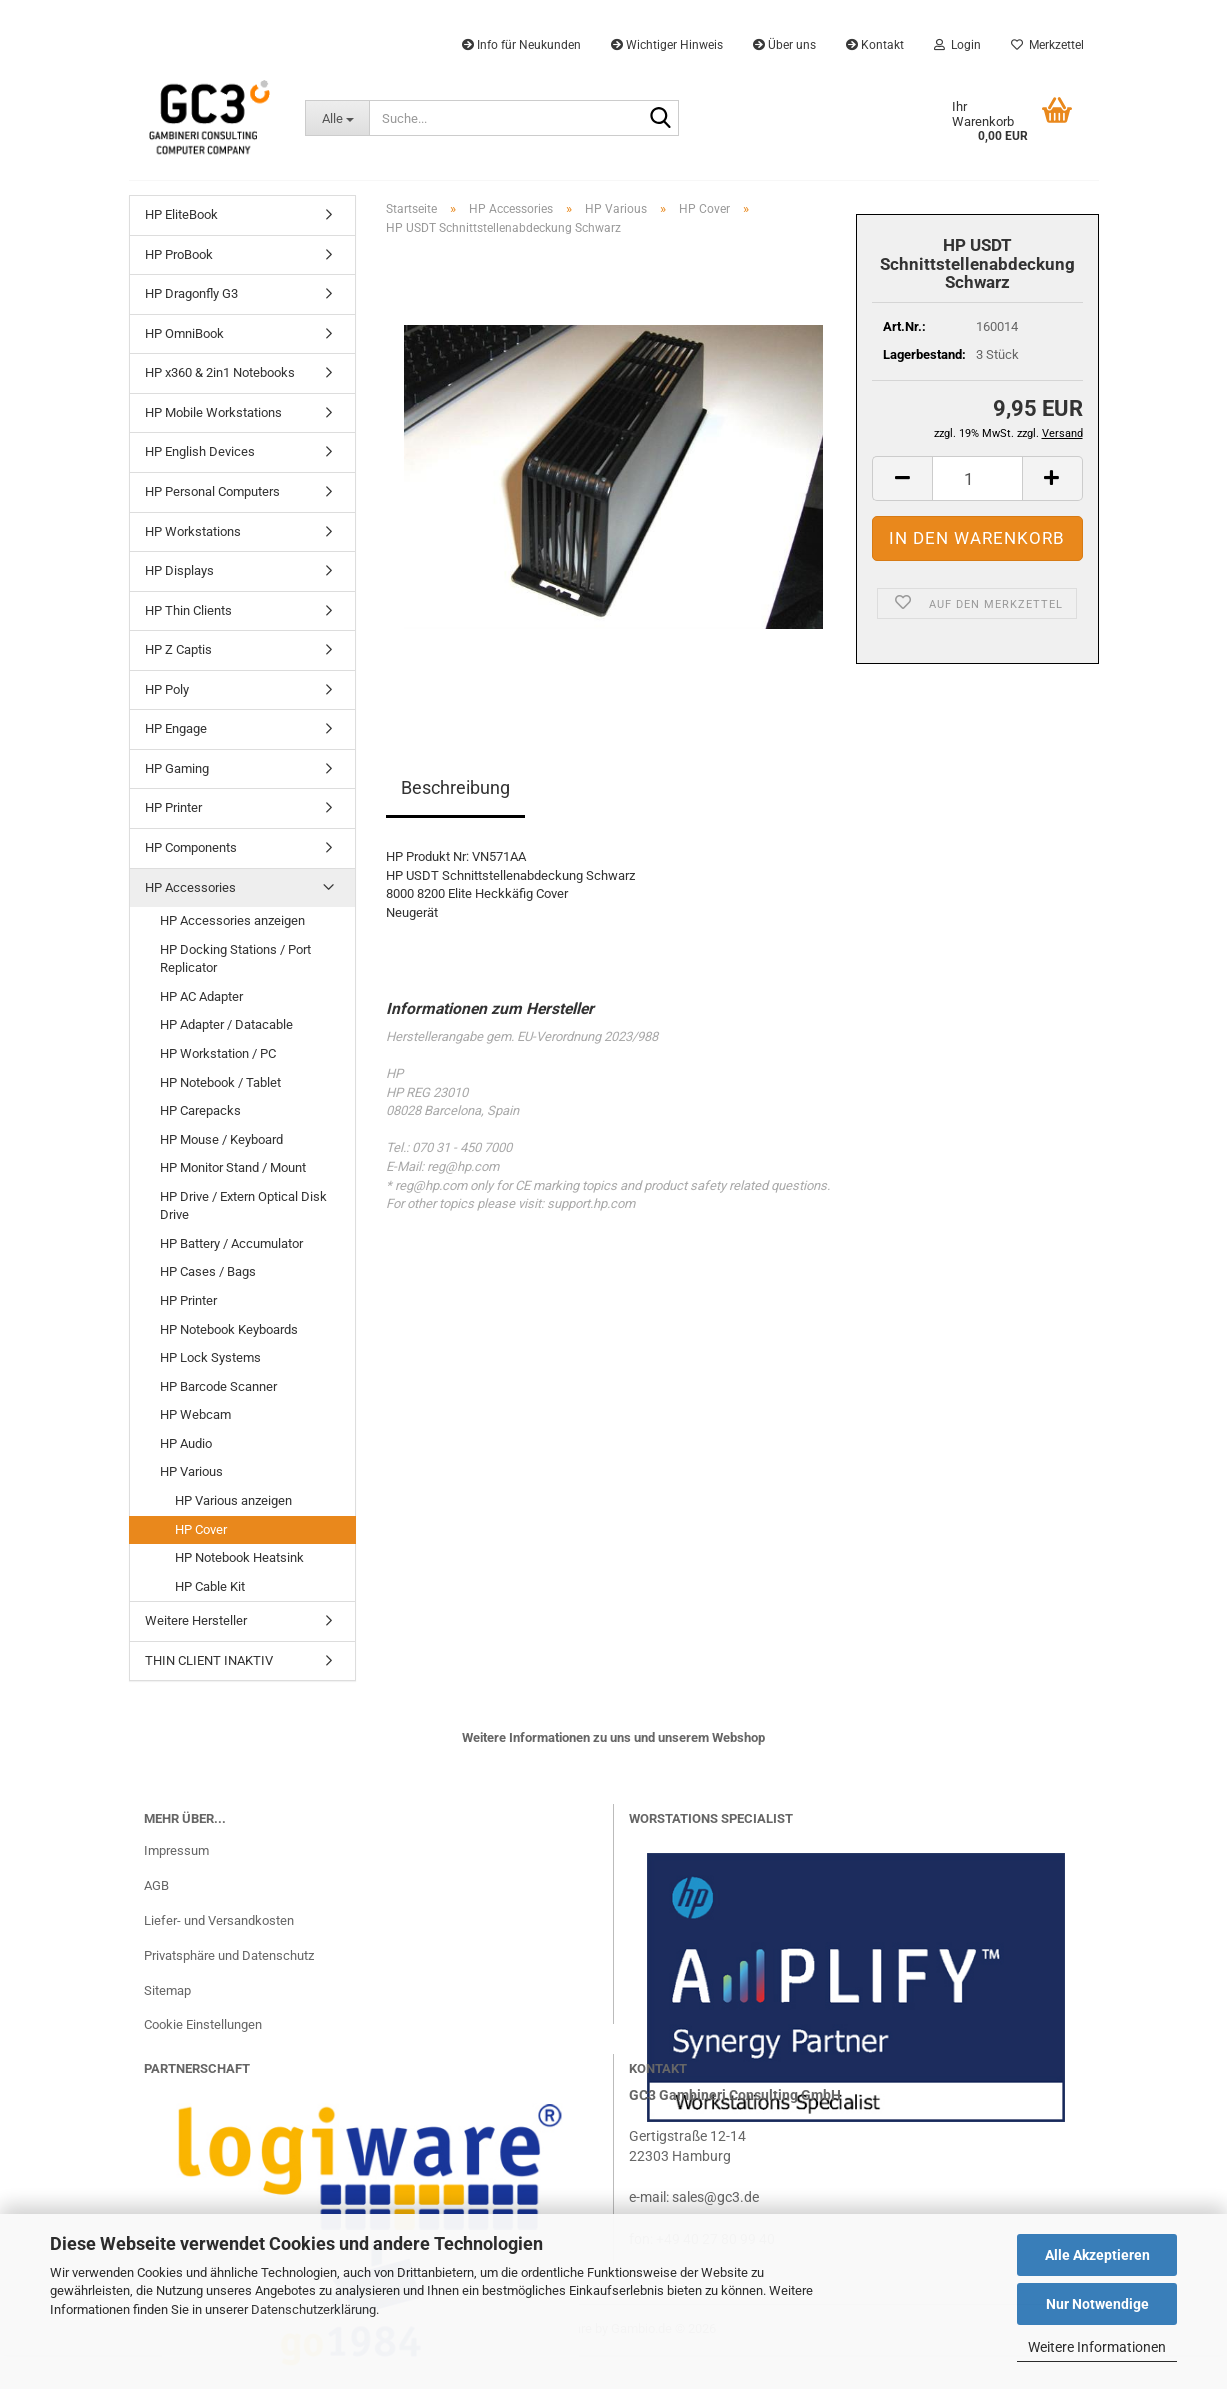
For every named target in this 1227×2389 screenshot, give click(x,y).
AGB (156, 1885)
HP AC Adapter (201, 996)
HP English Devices (200, 451)
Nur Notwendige (1097, 2304)
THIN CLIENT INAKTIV (209, 1660)
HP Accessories (190, 887)
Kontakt (875, 45)
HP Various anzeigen (233, 1500)
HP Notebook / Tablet (220, 1082)
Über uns (784, 45)
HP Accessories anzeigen (232, 920)
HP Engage (176, 728)
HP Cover (201, 1529)
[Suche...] (337, 118)
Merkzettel (1047, 45)
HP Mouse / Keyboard (221, 1139)
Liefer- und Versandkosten (219, 1920)
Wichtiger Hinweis (667, 45)
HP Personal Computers (212, 491)
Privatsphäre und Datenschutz (229, 1955)
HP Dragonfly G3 (191, 293)
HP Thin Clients (188, 610)
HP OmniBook (184, 333)
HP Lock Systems (210, 1357)
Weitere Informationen (1097, 2347)
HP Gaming (177, 768)
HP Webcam (195, 1414)
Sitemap (167, 1990)
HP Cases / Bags (208, 1271)
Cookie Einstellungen (203, 2024)
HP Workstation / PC (218, 1053)
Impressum (176, 1850)
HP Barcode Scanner (218, 1386)
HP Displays (179, 570)
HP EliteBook (181, 214)
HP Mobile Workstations (213, 412)
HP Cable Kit (210, 1586)
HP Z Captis (178, 649)
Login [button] (957, 45)
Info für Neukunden (521, 45)
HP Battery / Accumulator (231, 1243)
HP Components (191, 847)
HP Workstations (193, 531)
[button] (902, 478)
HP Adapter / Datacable (226, 1024)
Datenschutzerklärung (313, 2309)
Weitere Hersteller (196, 1620)
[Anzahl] (977, 478)
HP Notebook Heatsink (239, 1557)
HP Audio (186, 1443)
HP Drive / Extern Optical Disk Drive (243, 1206)
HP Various (191, 1471)
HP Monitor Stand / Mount (233, 1167)
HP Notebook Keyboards (229, 1329)
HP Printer (173, 807)
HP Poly (167, 689)
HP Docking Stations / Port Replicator (235, 959)
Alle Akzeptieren (1097, 2255)
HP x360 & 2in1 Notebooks (220, 372)
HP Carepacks (200, 1110)
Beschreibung (455, 787)
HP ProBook (179, 254)
